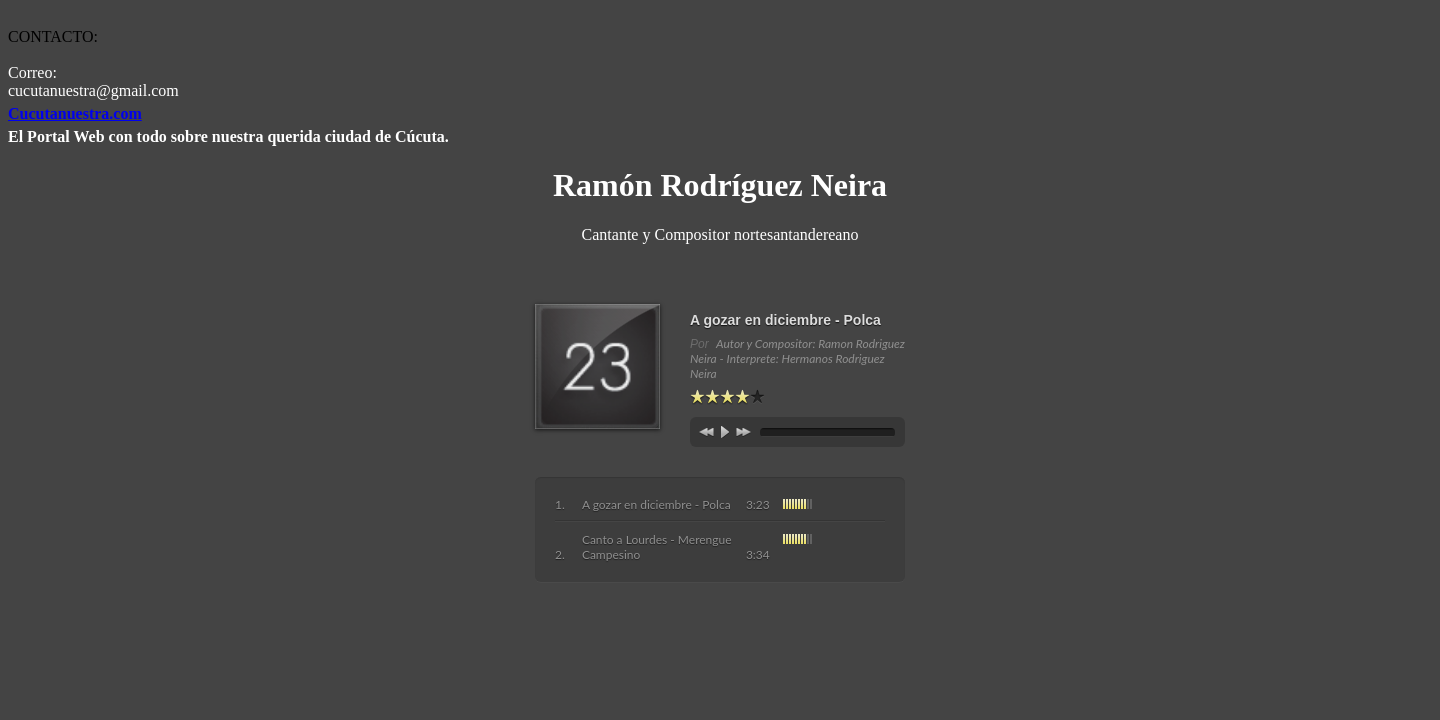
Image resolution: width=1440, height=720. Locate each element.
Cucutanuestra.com (75, 113)
